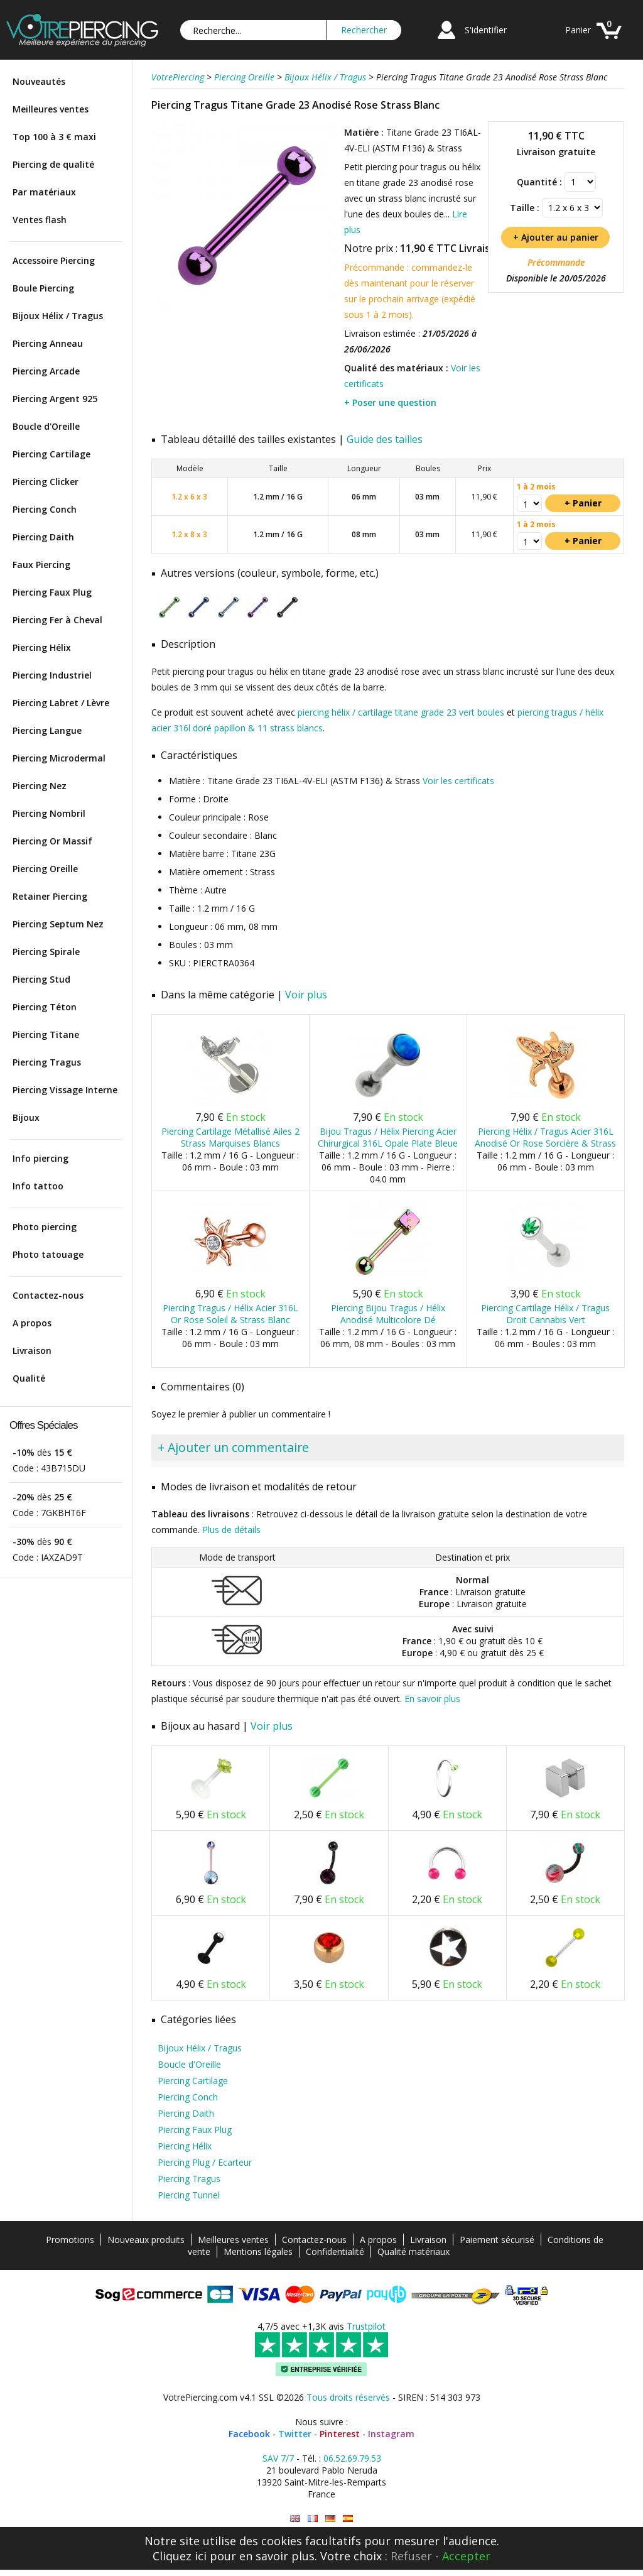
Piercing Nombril (49, 813)
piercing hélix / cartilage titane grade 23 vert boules (401, 712)
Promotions (70, 2240)
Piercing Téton (45, 1007)
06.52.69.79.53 (352, 2458)
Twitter (294, 2434)
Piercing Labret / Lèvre (61, 703)
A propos (32, 1323)
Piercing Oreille (45, 869)
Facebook (249, 2434)
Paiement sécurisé (497, 2240)
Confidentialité (335, 2251)
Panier (578, 30)
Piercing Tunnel (189, 2195)
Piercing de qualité (53, 164)
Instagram (391, 2434)
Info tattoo (38, 1186)
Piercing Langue (47, 730)
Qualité (29, 1378)
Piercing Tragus (47, 1062)
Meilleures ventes (51, 109)
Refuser (411, 2555)
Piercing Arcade (46, 371)
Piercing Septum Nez (58, 924)
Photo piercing (45, 1227)
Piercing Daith (43, 537)
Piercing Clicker (45, 482)
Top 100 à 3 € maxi (54, 137)
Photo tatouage (48, 1254)
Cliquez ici (180, 2555)
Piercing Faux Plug (52, 592)
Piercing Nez (40, 786)
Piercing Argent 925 (55, 399)
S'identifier (486, 30)
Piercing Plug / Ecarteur (205, 2162)
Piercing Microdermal (59, 758)
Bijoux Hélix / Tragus (58, 316)
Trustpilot (366, 2326)
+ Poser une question (390, 402)
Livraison (32, 1350)
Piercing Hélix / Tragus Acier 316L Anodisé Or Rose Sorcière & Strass (545, 1137)
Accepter (466, 2555)
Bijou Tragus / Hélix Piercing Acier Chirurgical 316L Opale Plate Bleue (388, 1137)
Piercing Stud (41, 979)
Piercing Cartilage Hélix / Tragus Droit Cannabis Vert (545, 1314)
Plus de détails (231, 1530)
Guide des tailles (385, 439)
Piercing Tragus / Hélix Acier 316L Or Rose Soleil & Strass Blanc (230, 1314)
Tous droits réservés (348, 2397)
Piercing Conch (45, 509)
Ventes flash (40, 220)
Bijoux (26, 1117)
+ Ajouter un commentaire (233, 1447)
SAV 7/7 (278, 2458)
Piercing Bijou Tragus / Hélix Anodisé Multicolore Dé (388, 1314)
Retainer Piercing (50, 896)
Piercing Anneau (48, 343)
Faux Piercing (41, 564)
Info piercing (40, 1158)
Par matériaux (44, 192)
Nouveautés (39, 81)
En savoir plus (432, 1699)
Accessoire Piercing (54, 260)
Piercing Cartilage (51, 454)
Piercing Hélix (42, 647)
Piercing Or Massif (52, 841)
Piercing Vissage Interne (65, 1090)
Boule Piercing (43, 288)
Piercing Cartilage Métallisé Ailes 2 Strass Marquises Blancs (230, 1137)
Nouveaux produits (146, 2240)
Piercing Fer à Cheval (57, 620)
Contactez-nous (48, 1295)
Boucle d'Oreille (46, 426)
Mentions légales (258, 2251)
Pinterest (340, 2434)
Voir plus (306, 994)
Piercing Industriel (52, 675)
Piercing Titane (46, 1034)
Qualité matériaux (413, 2251)
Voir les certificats (458, 781)
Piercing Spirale (46, 952)
